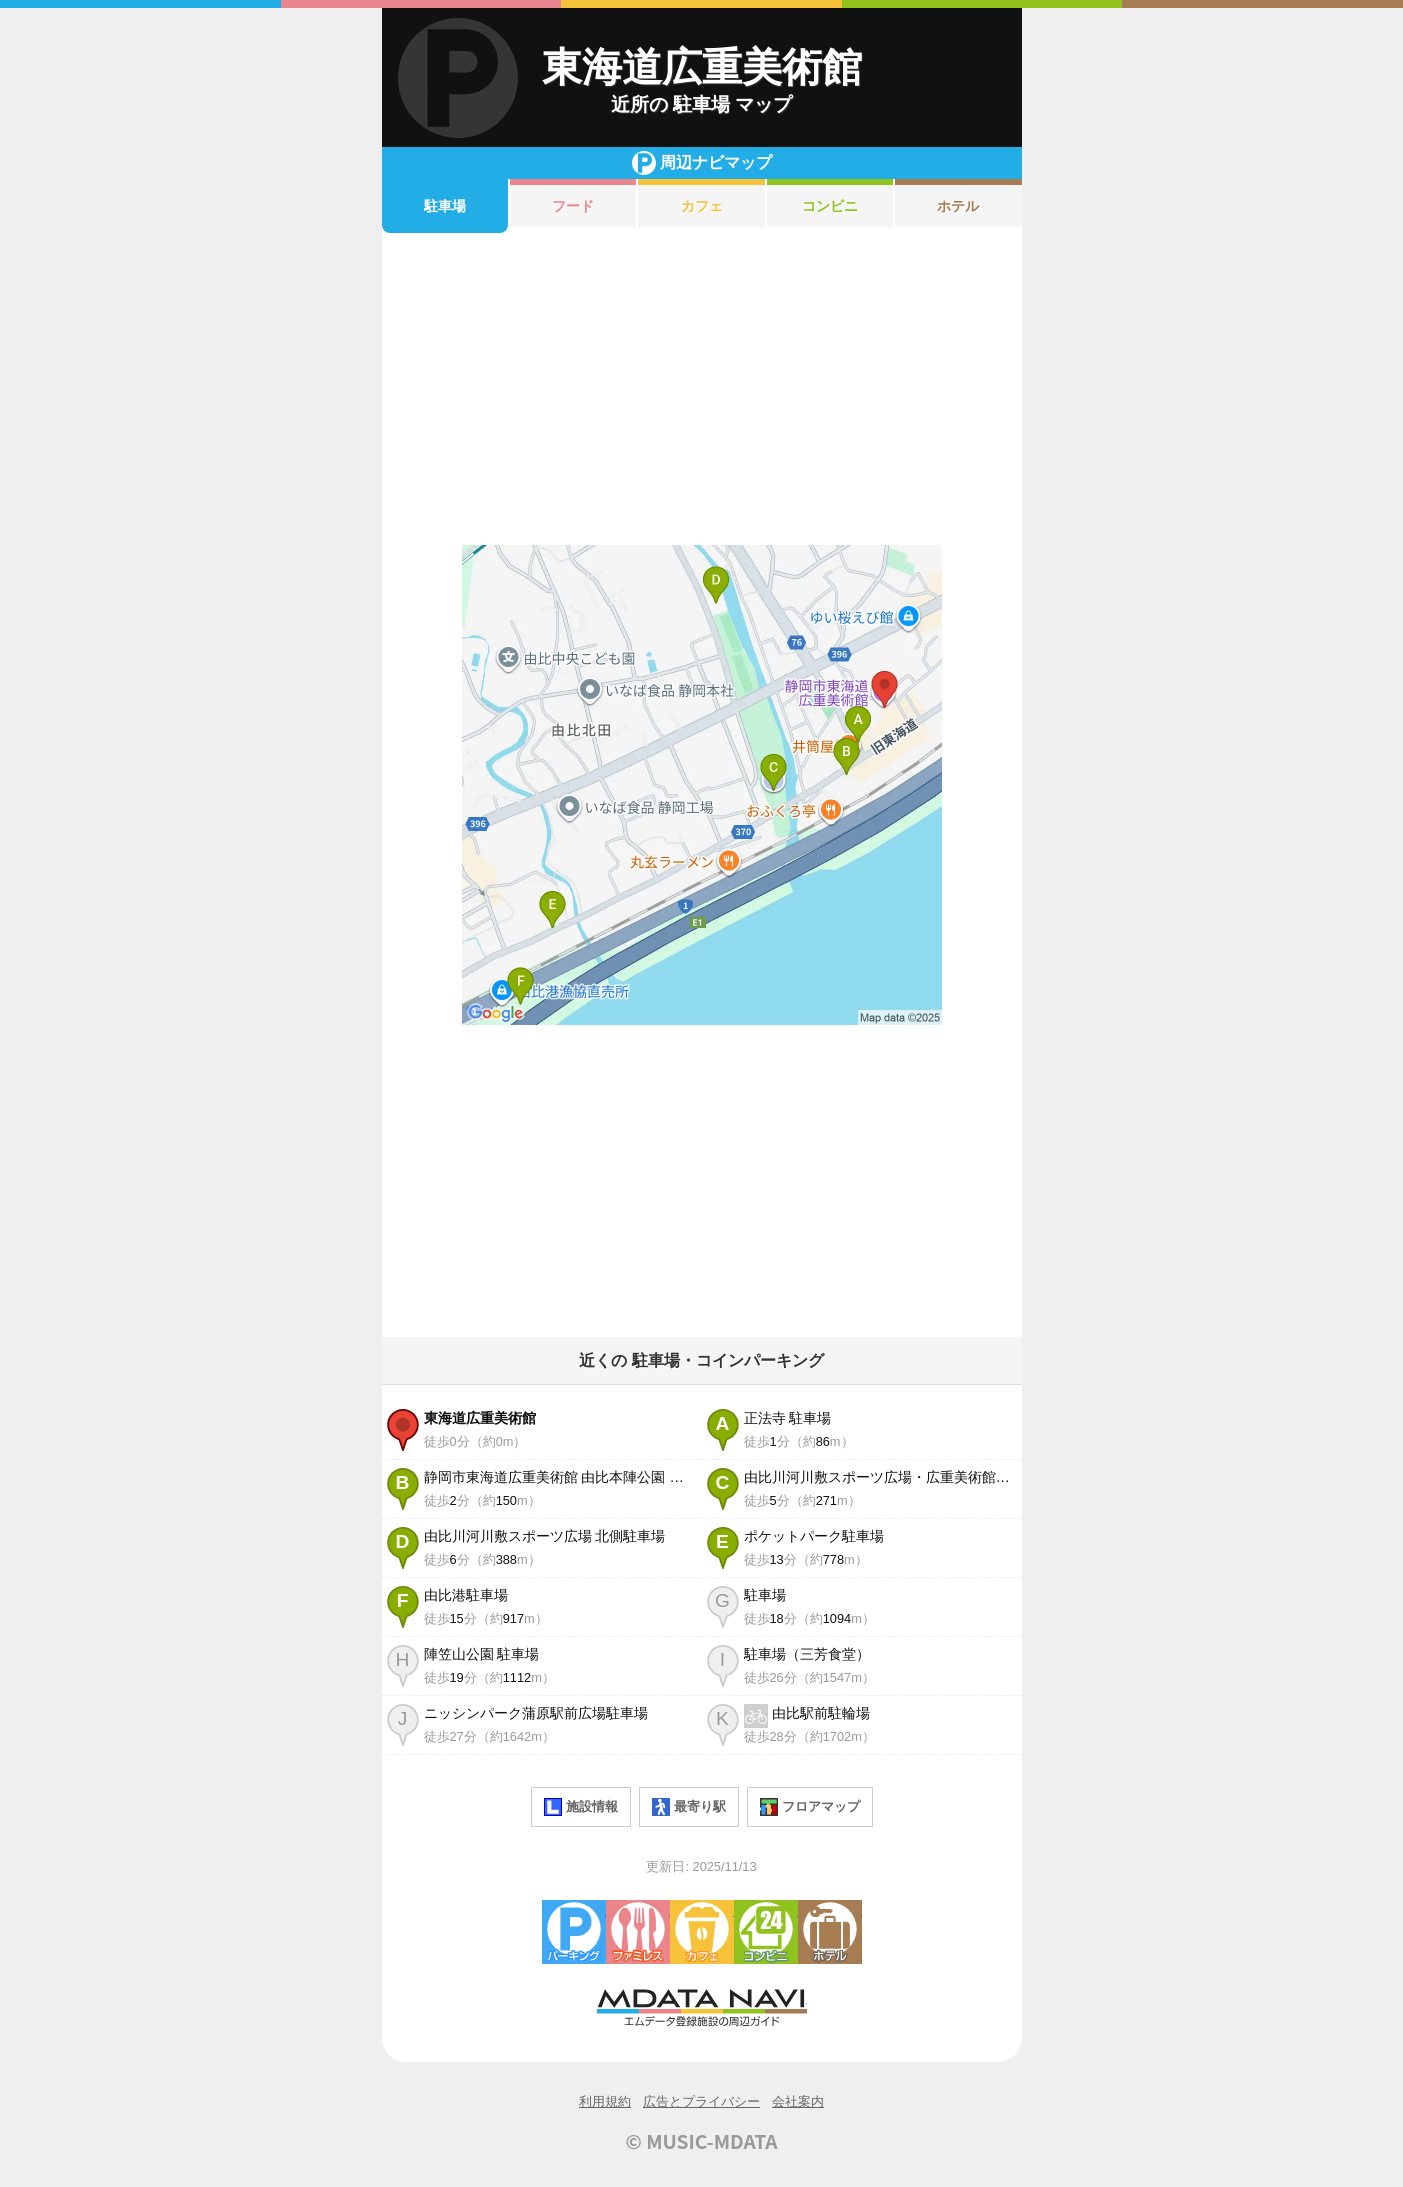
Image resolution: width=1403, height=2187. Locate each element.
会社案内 (798, 2101)
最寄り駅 (689, 1807)
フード (573, 206)
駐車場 (445, 206)
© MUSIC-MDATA (702, 2141)
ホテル (958, 206)
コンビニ (830, 206)
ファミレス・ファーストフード (638, 1932)
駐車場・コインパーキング (574, 1932)
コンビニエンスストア (766, 1932)
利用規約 (605, 2101)
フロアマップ (810, 1807)
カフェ (702, 206)
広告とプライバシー (701, 2101)
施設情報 (581, 1807)
